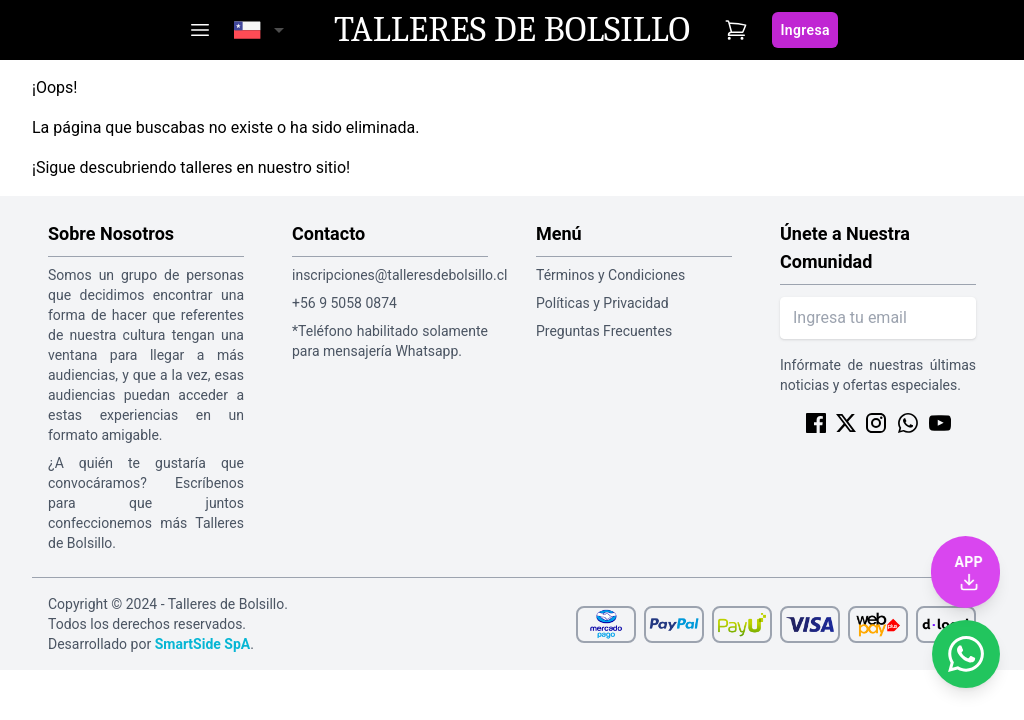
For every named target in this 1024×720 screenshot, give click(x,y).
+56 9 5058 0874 (344, 303)
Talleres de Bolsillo (512, 30)
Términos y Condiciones (610, 275)
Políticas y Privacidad (602, 303)
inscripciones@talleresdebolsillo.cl (390, 275)
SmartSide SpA (203, 644)
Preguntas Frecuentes (604, 331)
